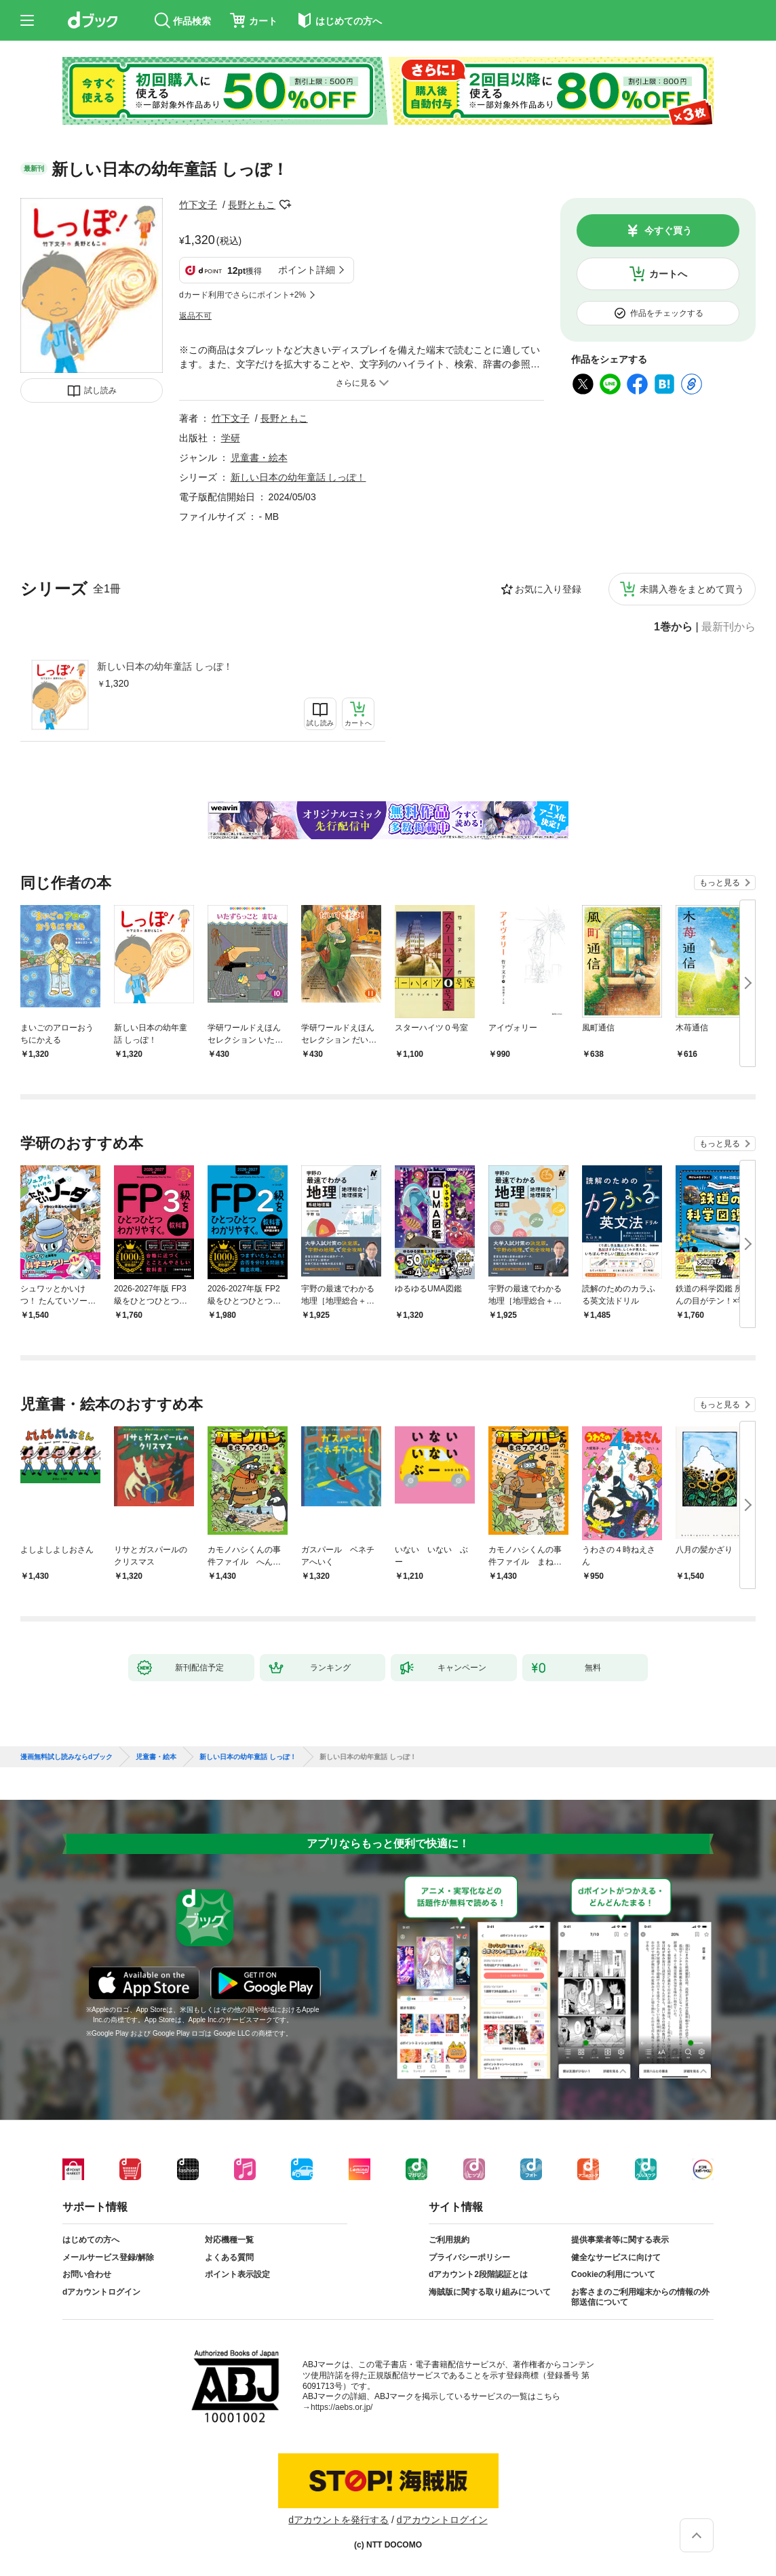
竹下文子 (198, 204)
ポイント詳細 (306, 269)
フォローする (285, 205)
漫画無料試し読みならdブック (66, 1757)
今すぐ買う (668, 230)
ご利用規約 (449, 2240)
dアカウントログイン (101, 2292)
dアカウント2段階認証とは (478, 2274)
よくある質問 (229, 2257)
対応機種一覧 (229, 2240)
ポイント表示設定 (237, 2274)
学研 (230, 437)
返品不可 (195, 316)
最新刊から (728, 627)
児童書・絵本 (259, 457)
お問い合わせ (86, 2274)
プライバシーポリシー (469, 2257)
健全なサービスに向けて (616, 2257)
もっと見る (719, 882)
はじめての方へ (90, 2240)
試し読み (100, 390)
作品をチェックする (666, 313)
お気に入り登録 (548, 589)
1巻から (673, 627)
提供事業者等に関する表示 (620, 2240)
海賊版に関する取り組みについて (490, 2292)
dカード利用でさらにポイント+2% (242, 295)
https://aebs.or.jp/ (341, 2407)
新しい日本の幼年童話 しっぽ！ (165, 666)
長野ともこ (251, 204)
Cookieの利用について (613, 2274)
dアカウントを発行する (338, 2519)
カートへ (668, 273)
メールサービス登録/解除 (108, 2257)
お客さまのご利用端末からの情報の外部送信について (640, 2297)
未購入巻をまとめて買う (692, 589)
